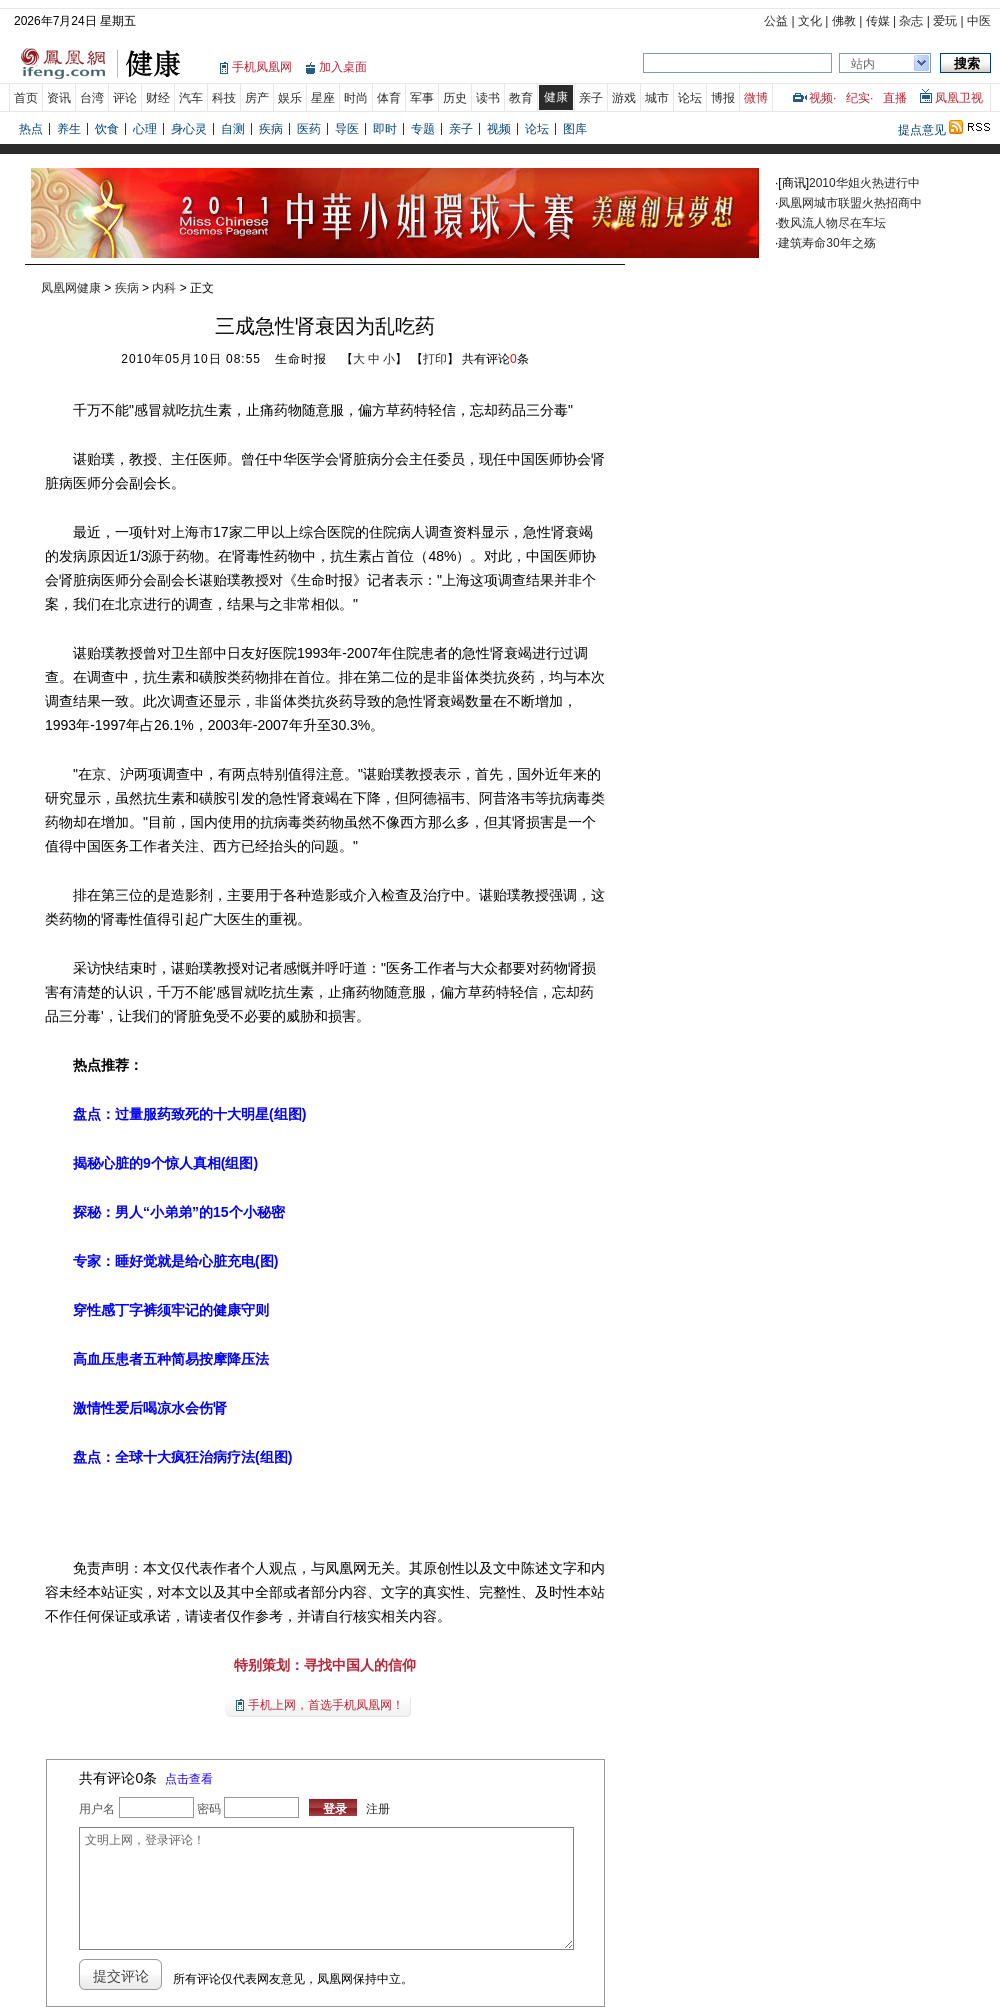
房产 (257, 98)
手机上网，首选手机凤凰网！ (326, 1705)
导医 (347, 129)
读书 (488, 98)
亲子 (591, 98)
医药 (309, 129)
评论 (125, 98)
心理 (145, 129)
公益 (776, 21)
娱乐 (290, 98)
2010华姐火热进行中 (864, 183)
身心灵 (189, 129)
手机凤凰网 (262, 67)
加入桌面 (343, 67)
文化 (810, 21)
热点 (31, 129)
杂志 (911, 21)
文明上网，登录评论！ (326, 1888)
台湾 (92, 98)
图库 (575, 129)
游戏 (624, 98)
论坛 (690, 98)
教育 (521, 98)
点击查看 (189, 1779)
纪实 (858, 98)
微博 (756, 98)
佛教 (844, 21)
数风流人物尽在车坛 (832, 223)
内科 (164, 288)
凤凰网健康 (71, 288)
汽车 (191, 98)
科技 (224, 98)
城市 (657, 98)
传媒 (878, 21)
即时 (385, 129)
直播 (895, 98)
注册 (378, 1809)
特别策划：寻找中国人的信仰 (325, 1665)
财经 (158, 98)
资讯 (59, 98)
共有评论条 (495, 359)
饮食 (107, 129)
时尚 (356, 98)
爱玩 (945, 21)
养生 (69, 129)
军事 (422, 98)
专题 (423, 129)
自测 (233, 129)
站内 (863, 64)
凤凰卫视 (959, 98)
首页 (26, 98)
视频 (821, 98)
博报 (723, 98)
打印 (435, 359)
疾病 (271, 129)
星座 (323, 98)
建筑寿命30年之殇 (826, 243)
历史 (455, 98)
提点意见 (922, 130)
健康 (556, 97)
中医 (979, 21)
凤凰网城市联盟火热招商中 (850, 203)
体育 (389, 98)
